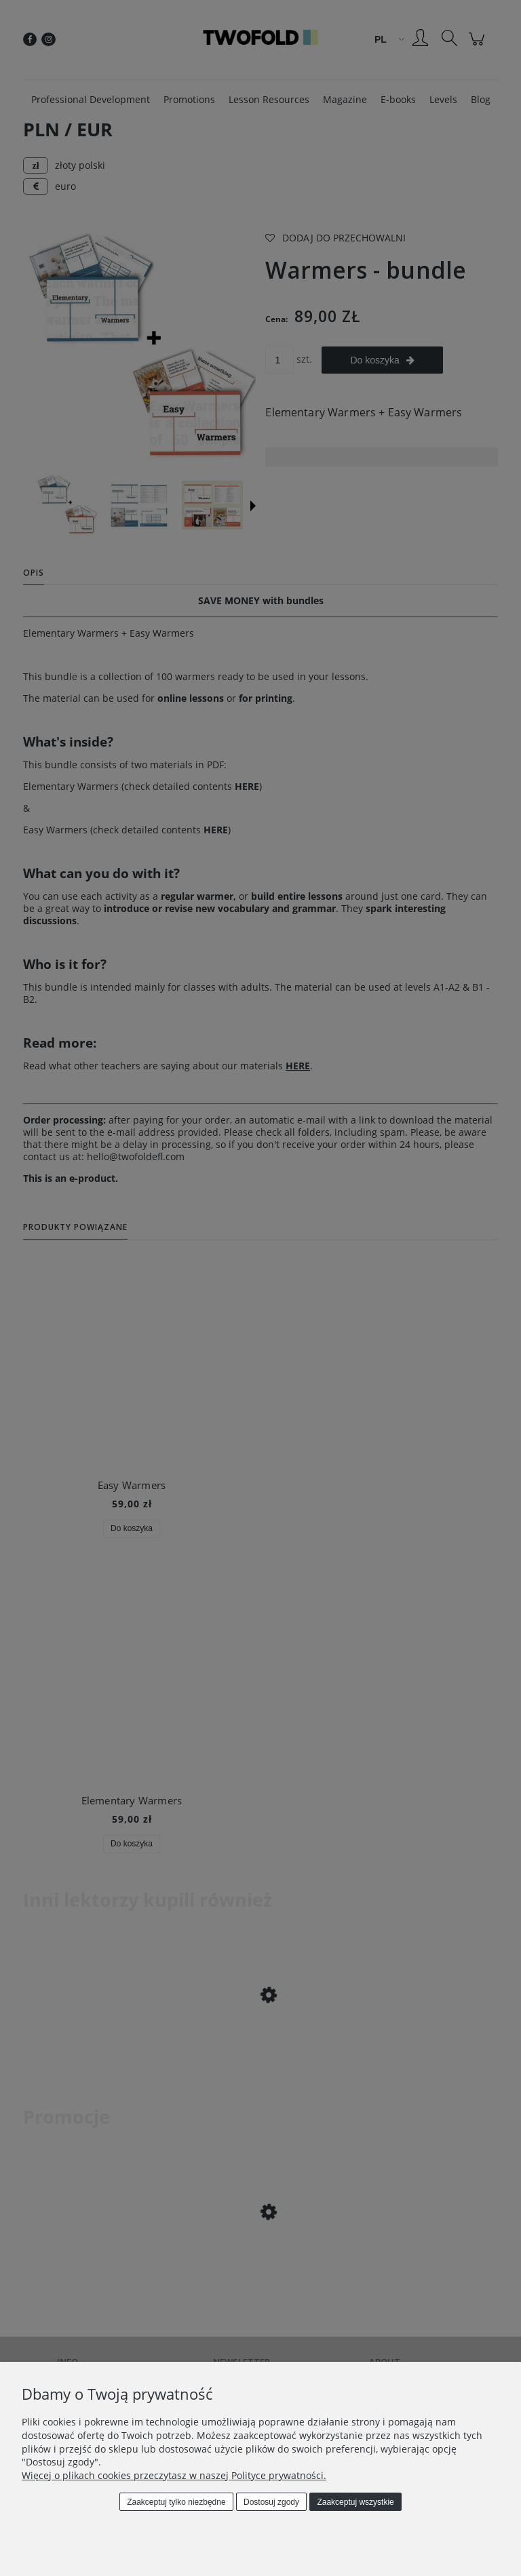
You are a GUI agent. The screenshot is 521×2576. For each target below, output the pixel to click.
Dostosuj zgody (271, 2502)
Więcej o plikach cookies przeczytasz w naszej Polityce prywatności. (174, 2475)
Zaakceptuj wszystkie (355, 2502)
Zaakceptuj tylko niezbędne (176, 2502)
